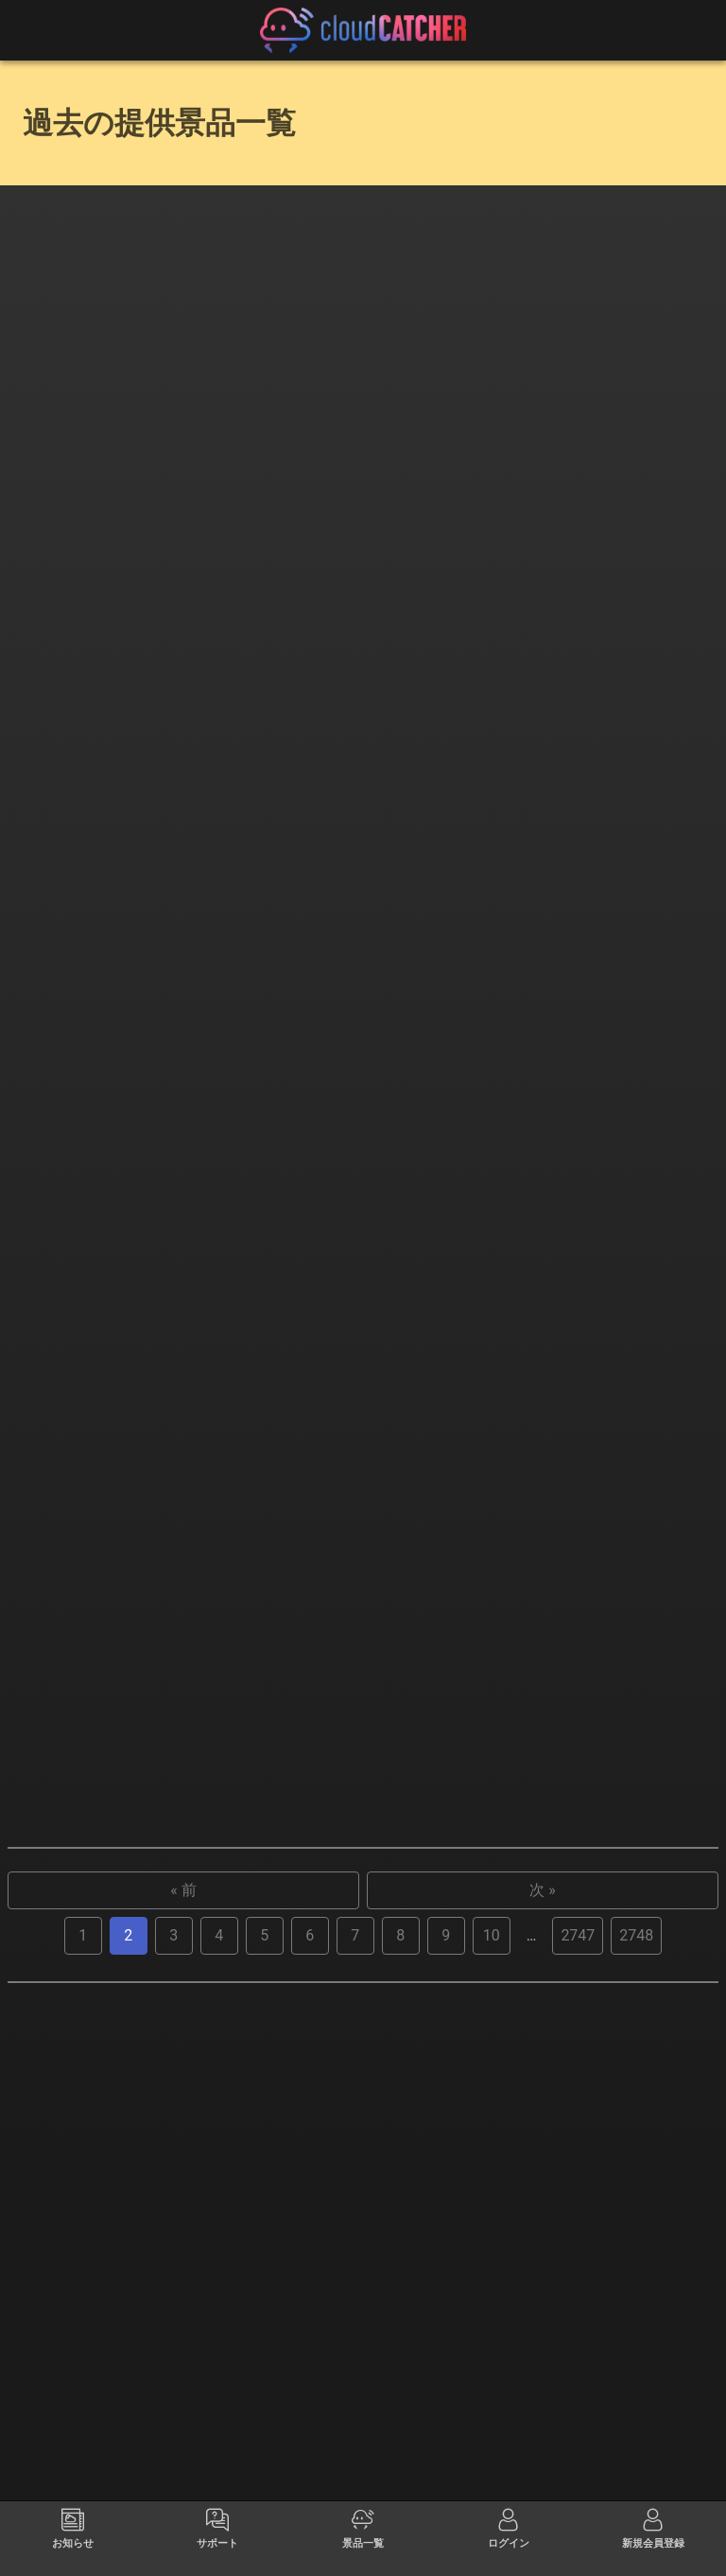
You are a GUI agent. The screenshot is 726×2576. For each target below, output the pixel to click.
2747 (578, 2339)
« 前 (183, 2294)
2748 (636, 2339)
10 (491, 2339)
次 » (542, 2294)
